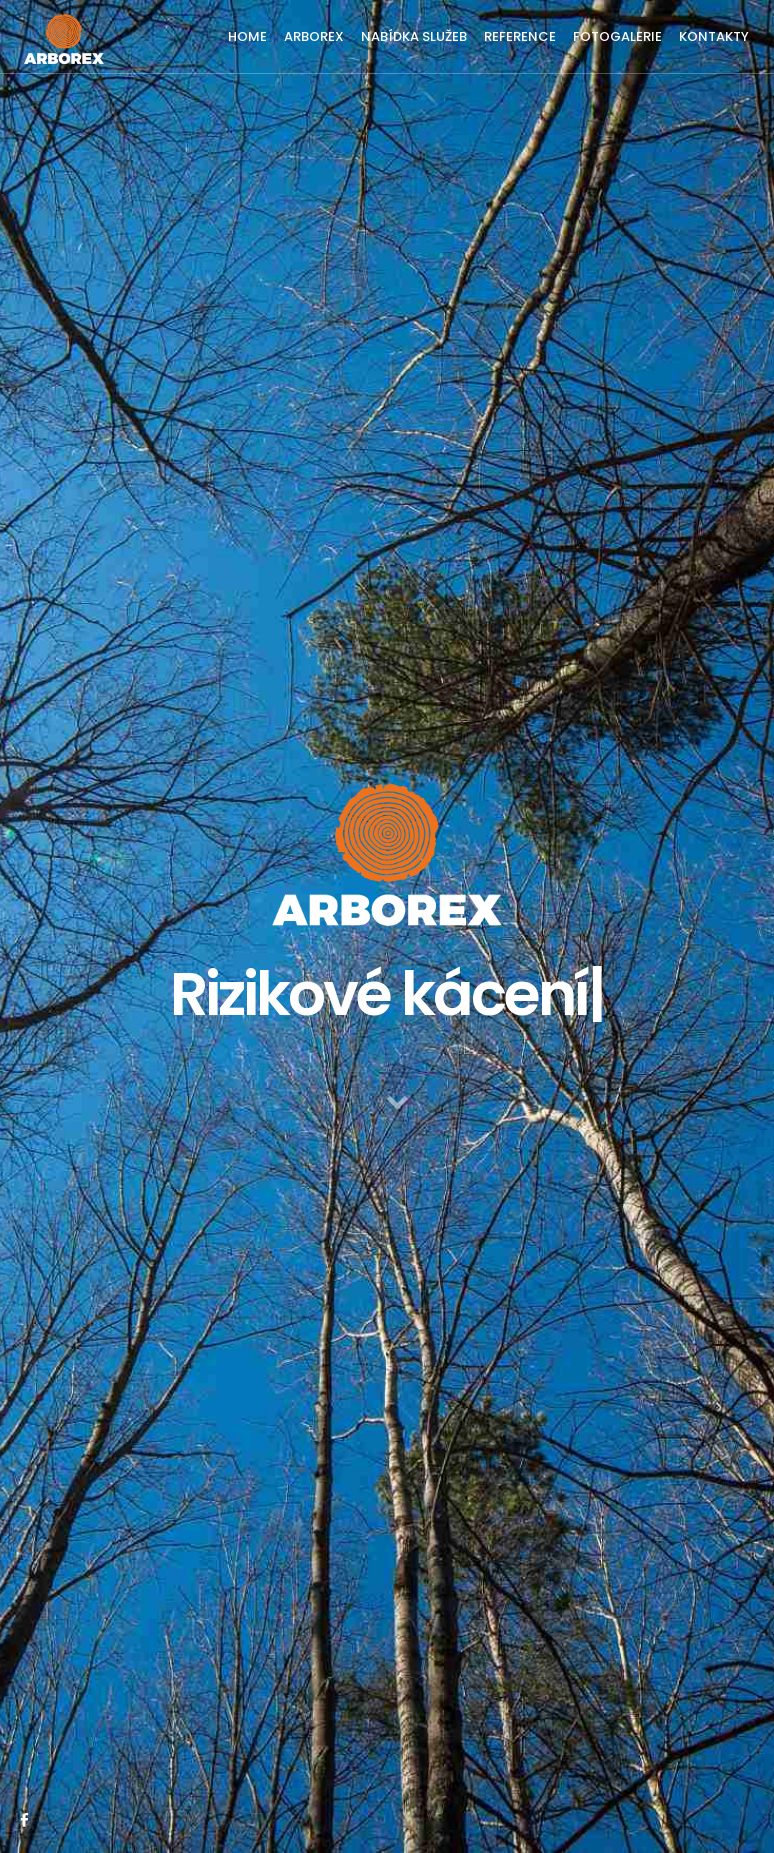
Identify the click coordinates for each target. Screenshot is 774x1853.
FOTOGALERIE (617, 36)
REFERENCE (520, 36)
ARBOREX (314, 36)
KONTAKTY (714, 36)
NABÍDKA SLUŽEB (414, 36)
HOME (247, 36)
